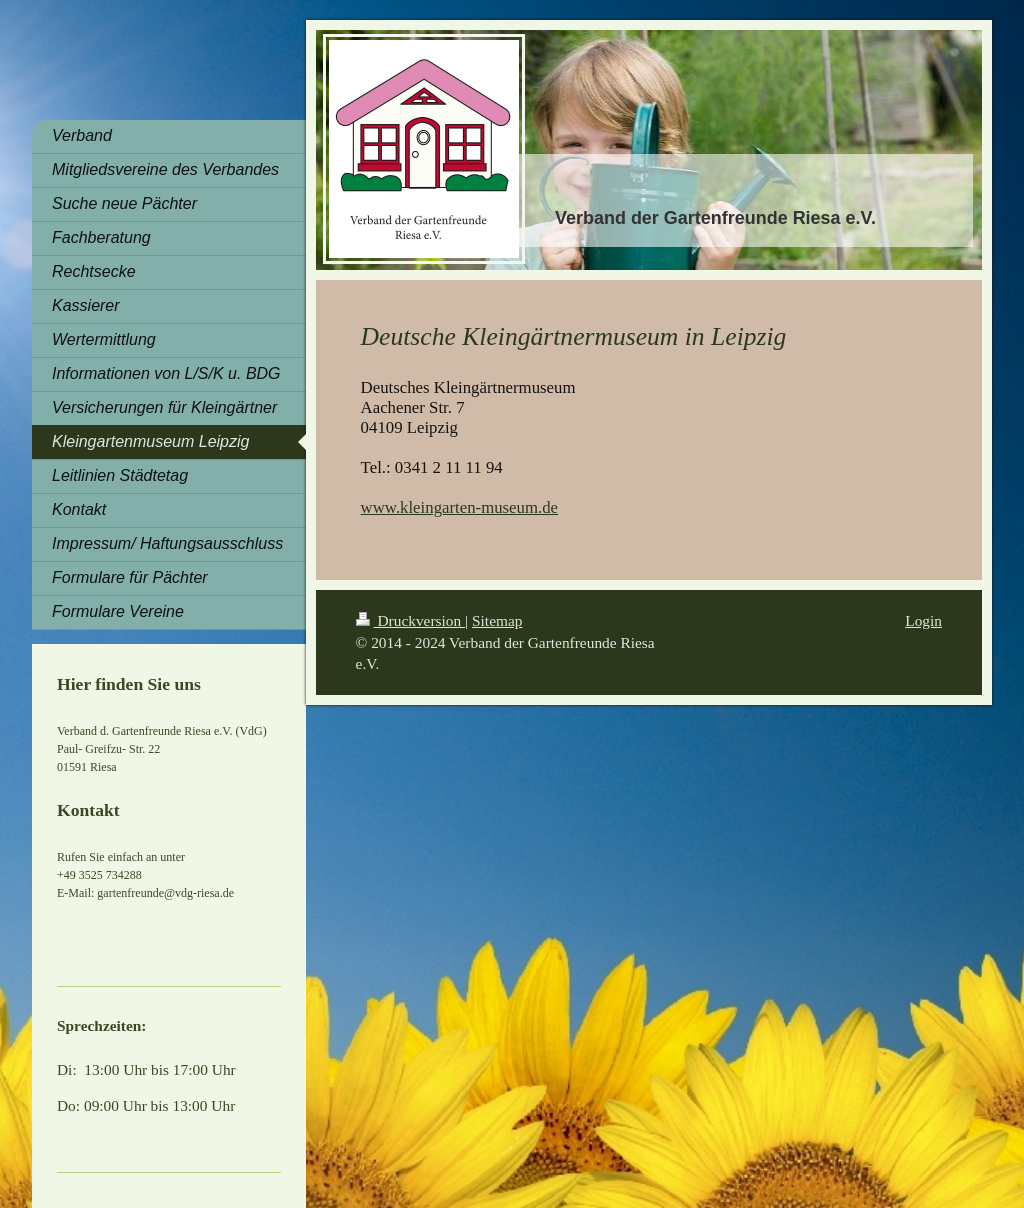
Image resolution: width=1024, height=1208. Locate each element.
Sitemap (497, 620)
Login (923, 620)
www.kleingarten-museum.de (459, 507)
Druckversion (410, 620)
